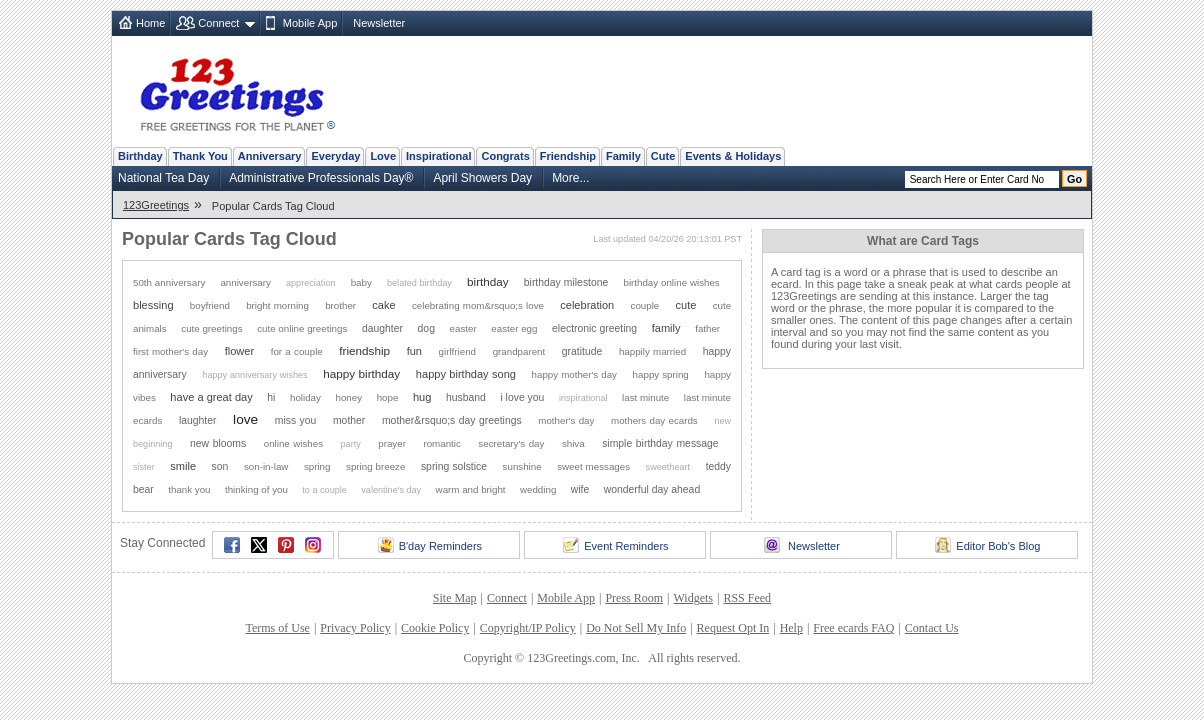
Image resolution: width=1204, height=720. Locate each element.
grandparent (519, 351)
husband (466, 397)
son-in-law (266, 466)
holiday (305, 397)
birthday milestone (566, 282)
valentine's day (391, 490)
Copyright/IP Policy (528, 628)
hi (271, 397)
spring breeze (375, 466)
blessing (153, 305)
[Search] (982, 179)
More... (570, 178)
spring (317, 466)
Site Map (455, 598)
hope (388, 397)
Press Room (634, 598)
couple (645, 305)
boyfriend (210, 305)
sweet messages (593, 466)
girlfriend (457, 351)
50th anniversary (169, 282)
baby (361, 282)
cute (686, 305)
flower (239, 351)
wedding (538, 489)
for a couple (297, 351)
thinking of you (256, 489)
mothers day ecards (654, 420)
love (245, 419)
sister (144, 467)
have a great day (211, 397)
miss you (296, 420)
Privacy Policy (355, 628)
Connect (218, 23)
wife (580, 489)
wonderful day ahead (652, 489)
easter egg (514, 328)
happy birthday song (466, 374)
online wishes (293, 443)
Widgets (694, 598)
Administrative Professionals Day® (321, 178)
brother (340, 305)
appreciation (311, 283)
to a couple (324, 490)
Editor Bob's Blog (987, 545)
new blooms (218, 443)
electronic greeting (594, 328)
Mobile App (310, 23)
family (666, 328)
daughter (382, 328)
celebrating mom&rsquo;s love (478, 305)
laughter (198, 420)
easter (463, 328)
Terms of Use (277, 628)
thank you (189, 489)
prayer (392, 443)
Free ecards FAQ (853, 628)
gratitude (582, 351)
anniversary (245, 282)
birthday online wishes (671, 282)
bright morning (277, 305)
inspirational (583, 398)
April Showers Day (482, 178)
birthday (488, 281)
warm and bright (471, 489)
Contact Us (932, 628)
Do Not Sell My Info (636, 628)
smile (183, 466)
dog (426, 328)
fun (414, 351)
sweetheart (668, 467)
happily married (652, 351)
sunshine (522, 466)
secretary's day (511, 443)
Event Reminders (615, 545)
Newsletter (379, 23)
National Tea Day (163, 178)
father (707, 328)
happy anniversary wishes (254, 375)
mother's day (566, 420)
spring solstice (454, 466)
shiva (573, 443)
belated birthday (419, 283)
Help (791, 628)
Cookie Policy (435, 628)
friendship (364, 350)
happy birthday (361, 373)
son (220, 466)
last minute (645, 397)
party (351, 444)
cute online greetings (302, 328)
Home (150, 23)
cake (383, 305)
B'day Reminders (430, 545)
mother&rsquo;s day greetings (452, 420)
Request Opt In (733, 628)
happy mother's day (574, 374)
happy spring (661, 374)
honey (348, 397)
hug (422, 397)
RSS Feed (747, 598)
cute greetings (211, 328)
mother (349, 420)
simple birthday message (660, 443)
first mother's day (170, 351)
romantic (441, 443)
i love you (522, 397)
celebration (587, 305)
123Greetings (156, 205)
